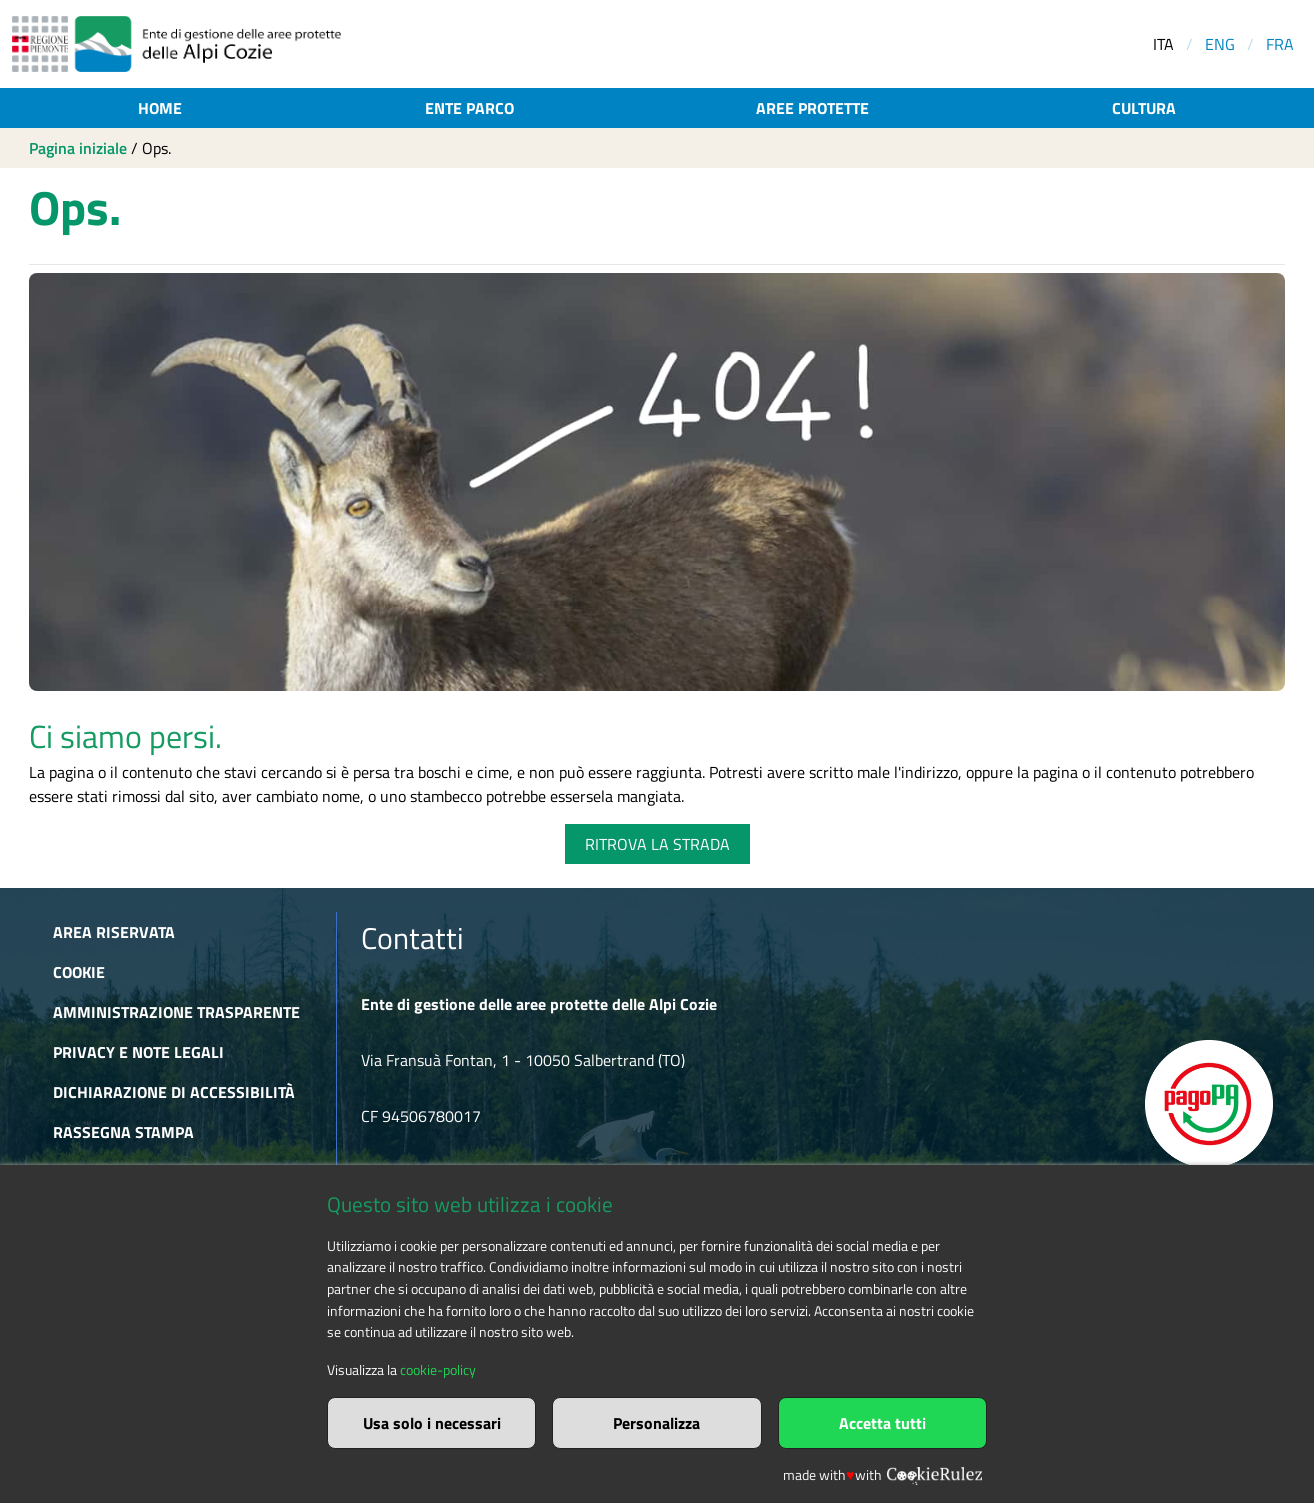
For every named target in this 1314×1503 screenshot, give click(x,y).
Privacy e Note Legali (138, 1052)
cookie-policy (438, 1370)
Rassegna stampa (123, 1132)
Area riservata (114, 932)
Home (160, 108)
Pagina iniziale (78, 148)
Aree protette (812, 108)
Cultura (1144, 108)
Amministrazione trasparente (176, 1012)
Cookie (79, 972)
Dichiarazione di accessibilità (174, 1092)
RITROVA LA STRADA (657, 844)
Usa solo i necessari (432, 1423)
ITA (1163, 44)
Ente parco (469, 108)
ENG (1220, 44)
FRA (1280, 44)
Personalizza (656, 1423)
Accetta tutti (882, 1423)
